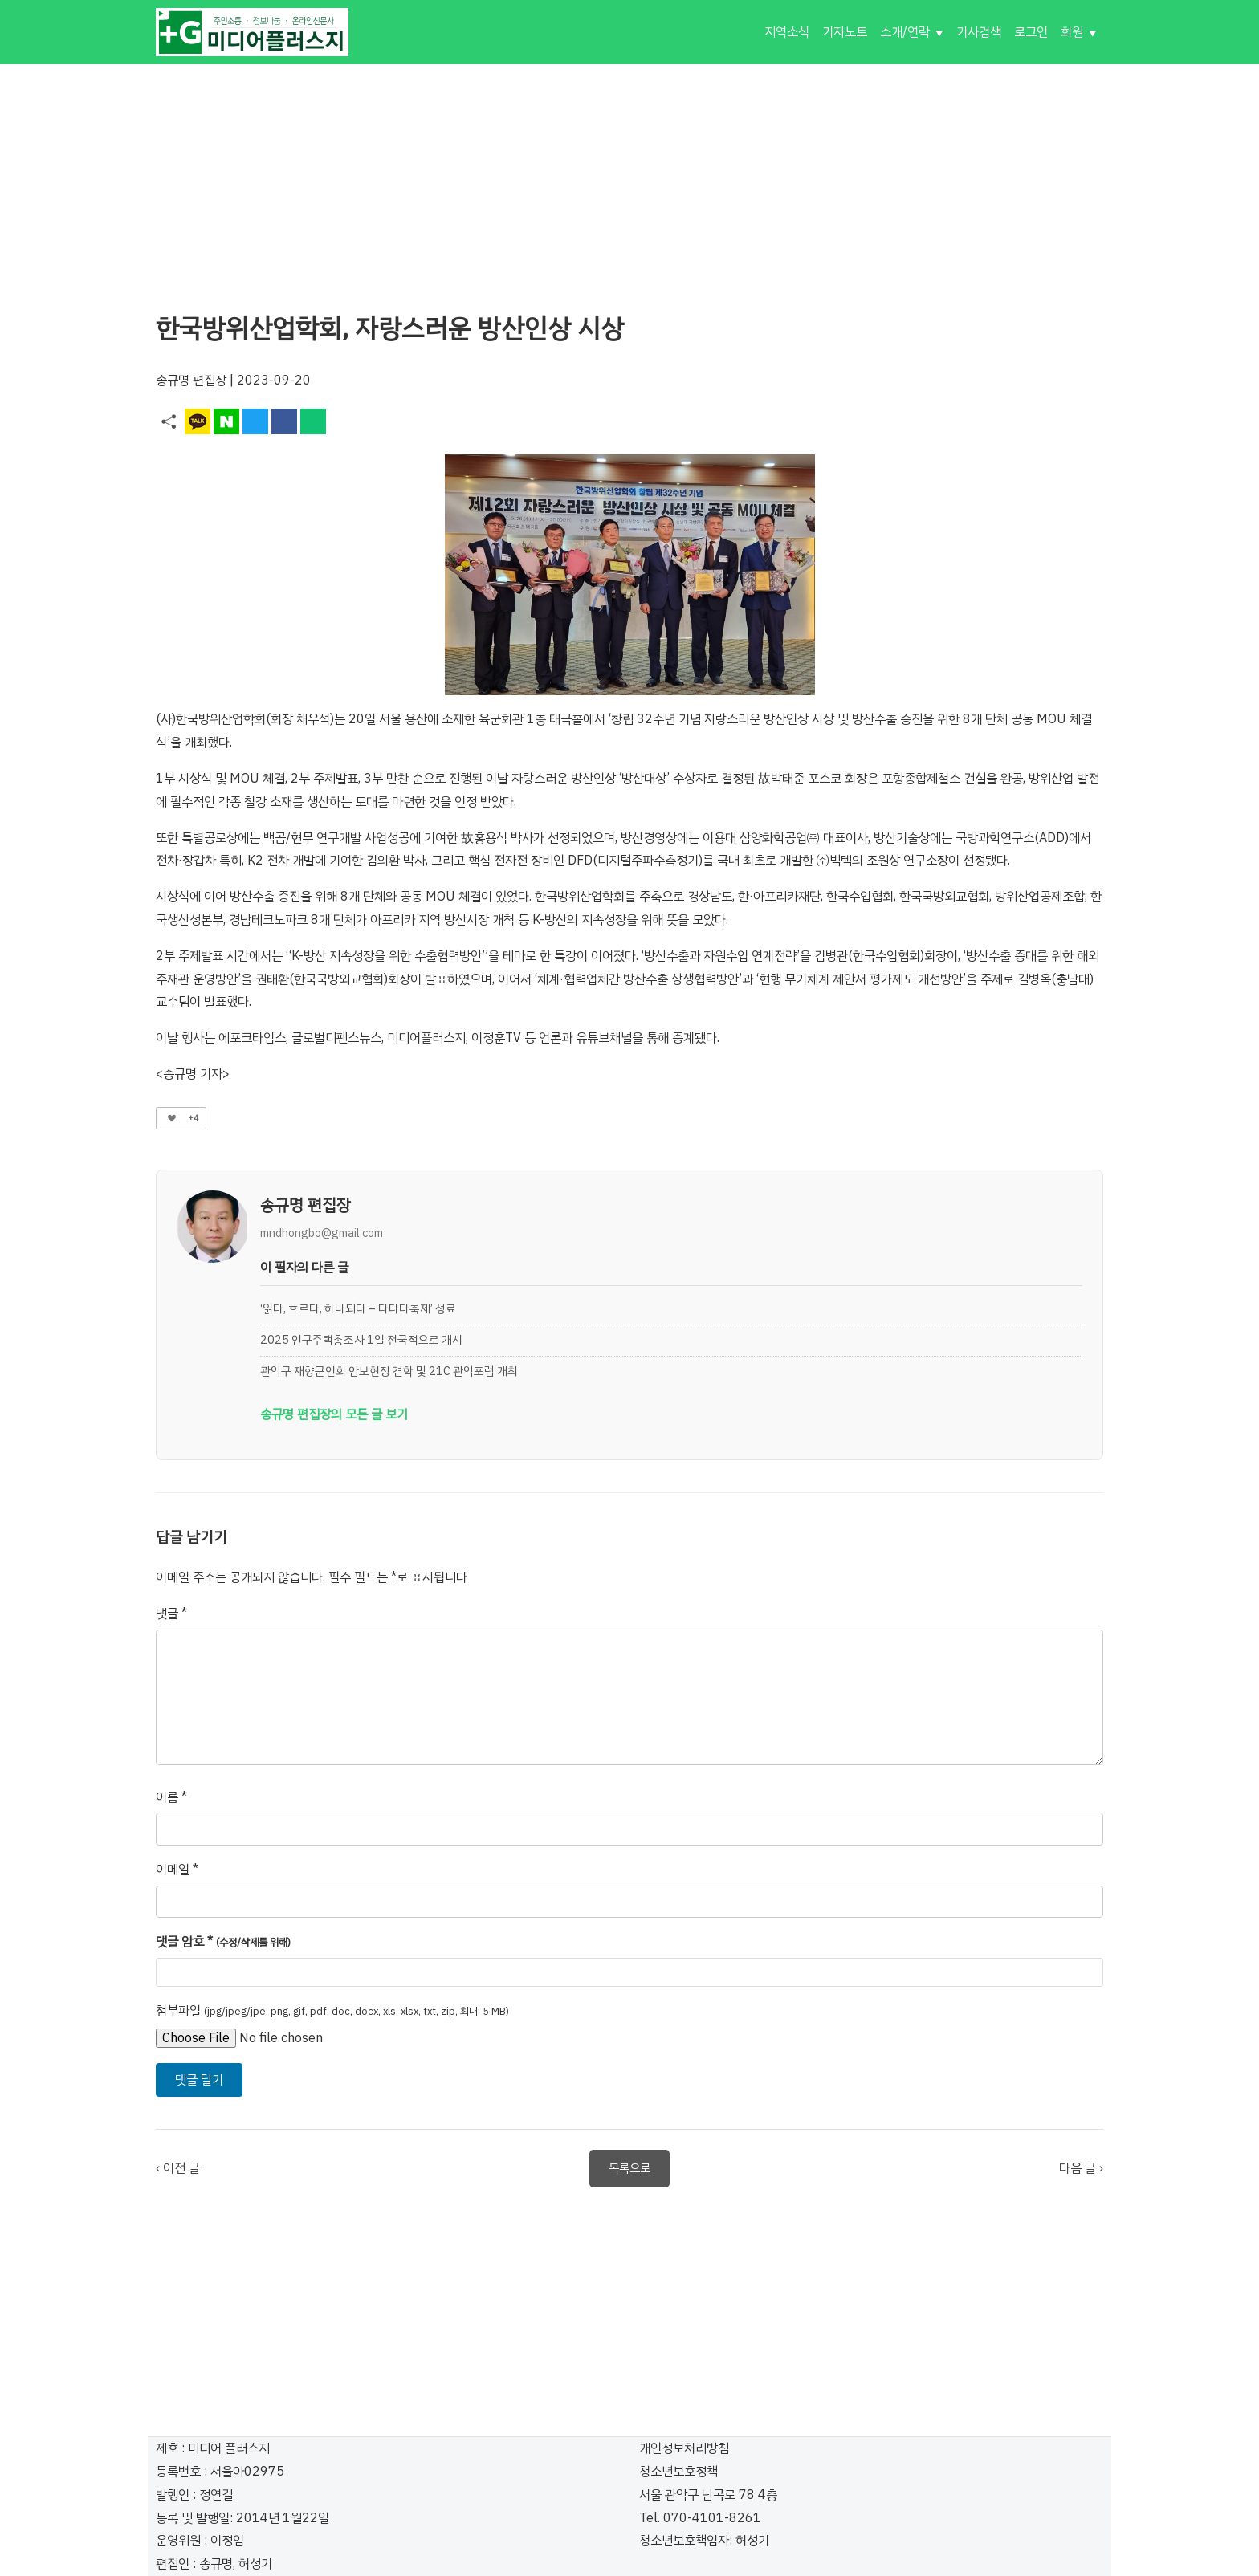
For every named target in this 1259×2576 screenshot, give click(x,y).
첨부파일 (332, 2011)
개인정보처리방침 (684, 2448)
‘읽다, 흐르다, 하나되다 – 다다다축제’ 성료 (358, 1308)
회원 (1072, 32)
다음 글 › (1081, 2168)
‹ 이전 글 (178, 2168)
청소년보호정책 (678, 2471)
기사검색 (978, 32)
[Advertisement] (629, 176)
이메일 (177, 1869)
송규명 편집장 (191, 380)
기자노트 (844, 32)
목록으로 (629, 2168)
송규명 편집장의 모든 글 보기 (334, 1414)
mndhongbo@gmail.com (321, 1233)
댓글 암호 (223, 1941)
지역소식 (786, 32)
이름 (171, 1797)
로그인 (1031, 32)
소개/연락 (905, 32)
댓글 (171, 1613)
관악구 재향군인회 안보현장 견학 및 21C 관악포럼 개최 (389, 1371)
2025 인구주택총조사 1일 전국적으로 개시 (361, 1340)
